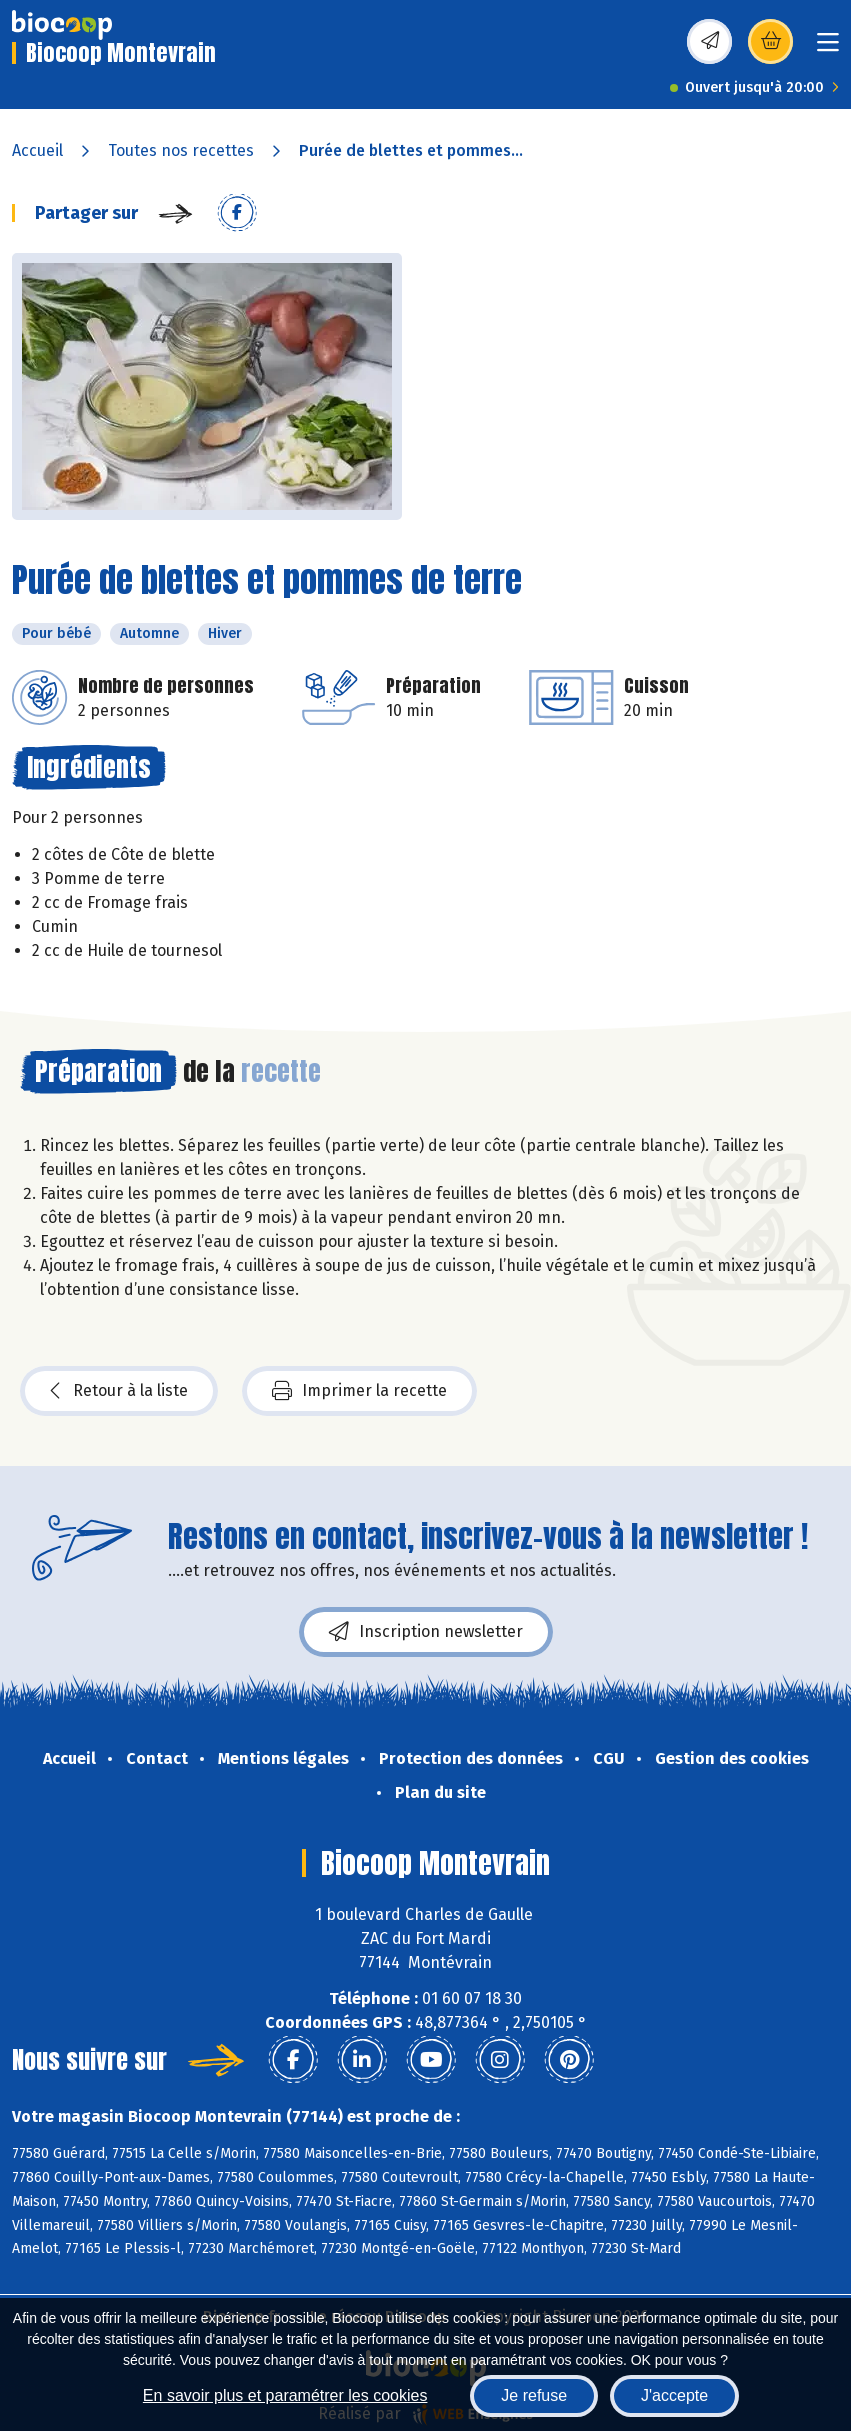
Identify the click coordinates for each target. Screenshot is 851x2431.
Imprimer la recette (359, 1391)
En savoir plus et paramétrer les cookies (285, 2395)
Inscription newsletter (426, 1632)
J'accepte (674, 2395)
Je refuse (534, 2395)
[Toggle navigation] (828, 48)
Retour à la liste (119, 1391)
